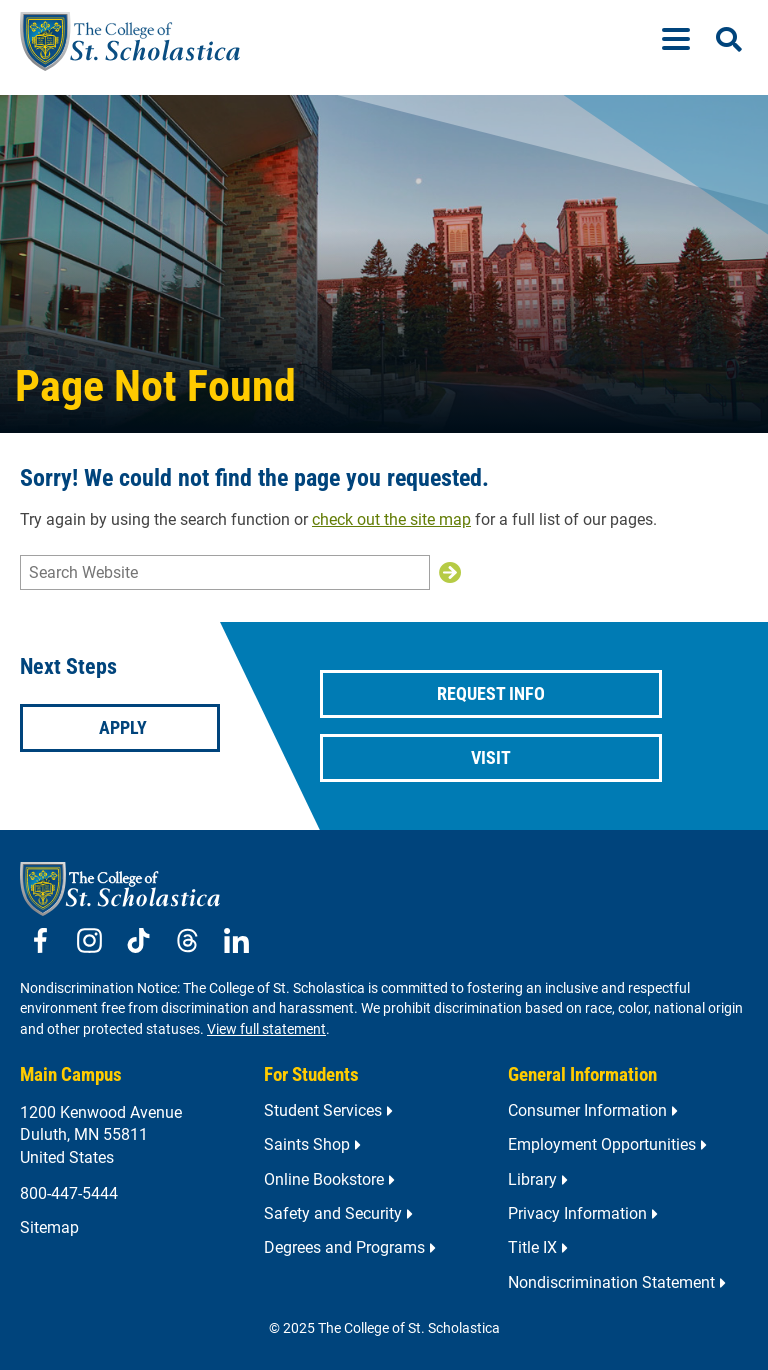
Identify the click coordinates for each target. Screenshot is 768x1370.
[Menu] (684, 41)
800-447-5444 (69, 1193)
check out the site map (391, 519)
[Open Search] (729, 39)
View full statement (266, 1029)
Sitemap (49, 1227)
